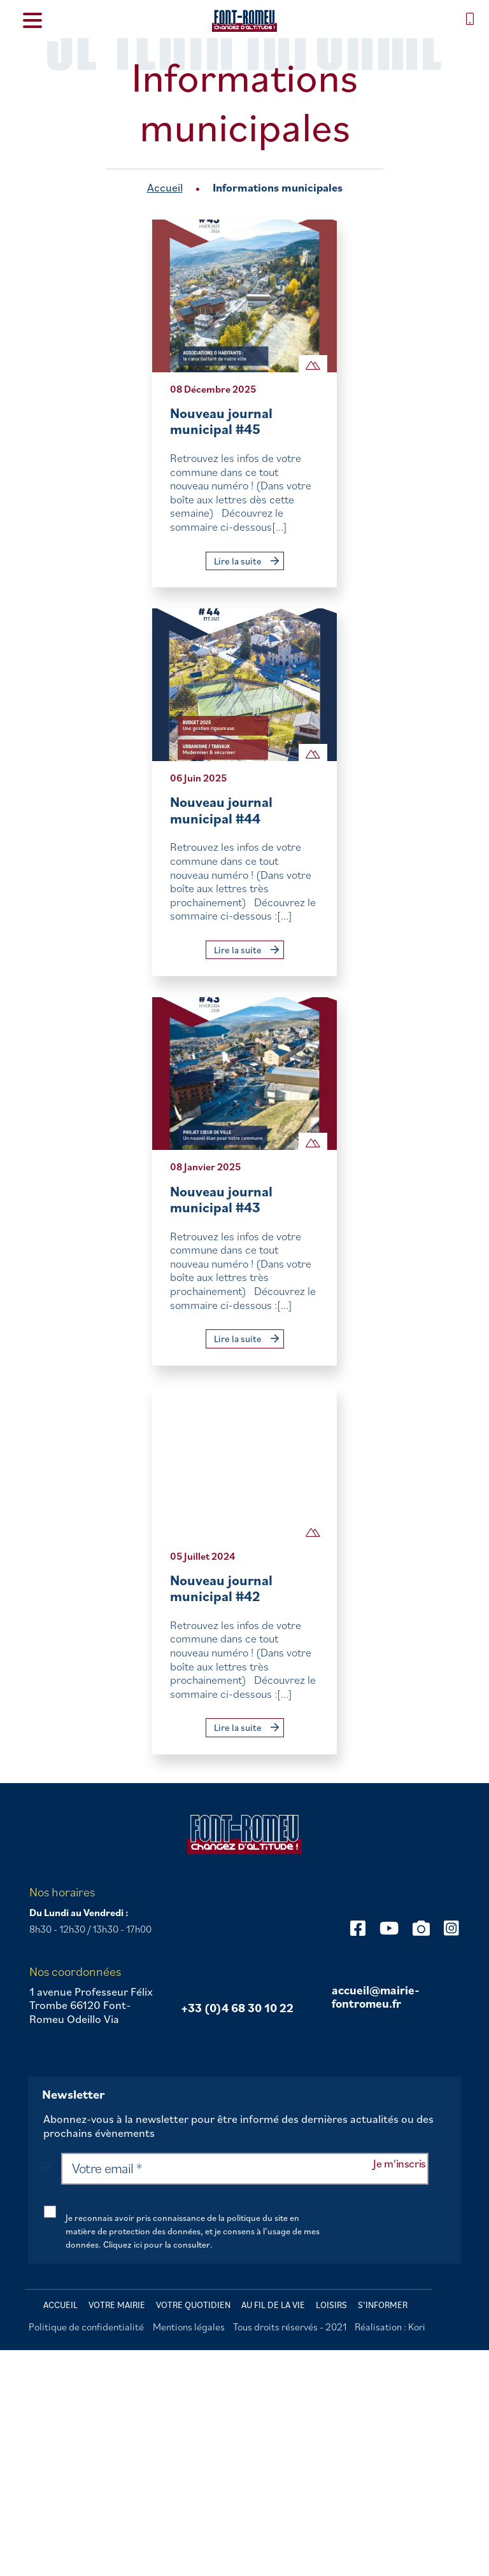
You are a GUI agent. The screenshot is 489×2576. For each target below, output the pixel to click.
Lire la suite (246, 561)
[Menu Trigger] (32, 19)
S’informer (383, 2305)
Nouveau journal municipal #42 (221, 1588)
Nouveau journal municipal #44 (221, 810)
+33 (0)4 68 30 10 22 (237, 2008)
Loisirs (331, 2305)
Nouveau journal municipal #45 (221, 421)
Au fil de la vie (273, 2305)
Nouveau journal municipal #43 (221, 1199)
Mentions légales (189, 2326)
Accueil (165, 187)
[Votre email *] (245, 2169)
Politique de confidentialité (86, 2326)
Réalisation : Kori (390, 2326)
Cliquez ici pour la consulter (156, 2244)
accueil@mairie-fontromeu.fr (376, 1997)
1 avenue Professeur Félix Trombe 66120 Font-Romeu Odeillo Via (91, 2005)
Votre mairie (117, 2305)
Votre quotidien (193, 2305)
